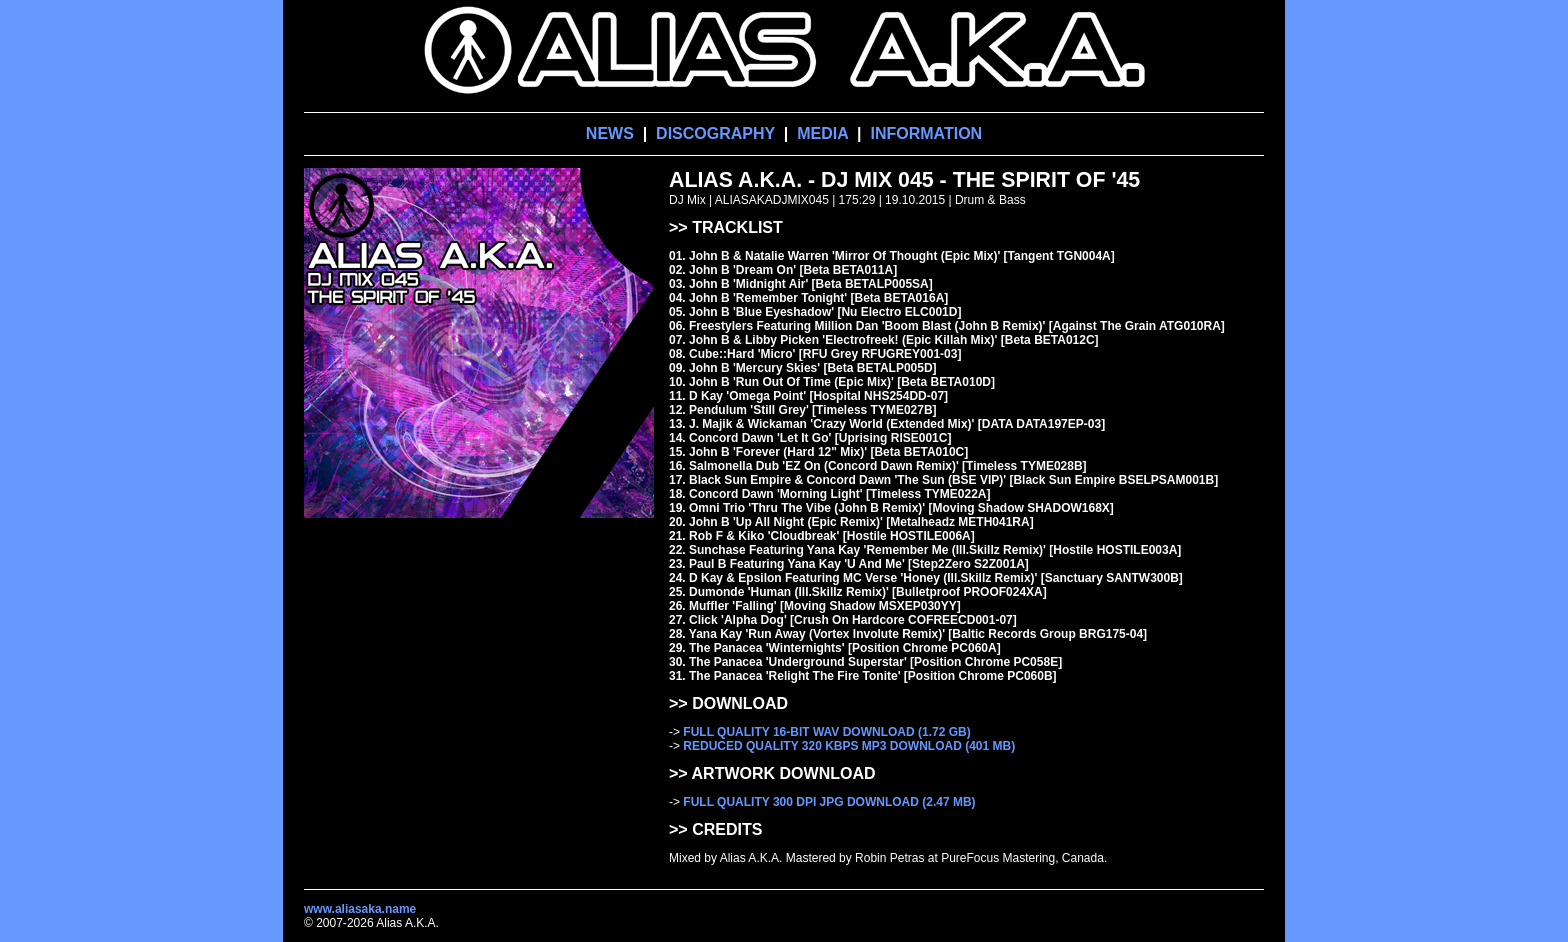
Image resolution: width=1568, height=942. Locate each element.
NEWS (610, 133)
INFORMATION (926, 133)
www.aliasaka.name (360, 909)
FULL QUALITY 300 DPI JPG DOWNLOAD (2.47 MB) (829, 802)
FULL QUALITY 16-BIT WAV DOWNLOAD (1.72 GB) (826, 732)
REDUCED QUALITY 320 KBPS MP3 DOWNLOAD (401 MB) (849, 746)
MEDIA (822, 133)
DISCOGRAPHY (715, 133)
